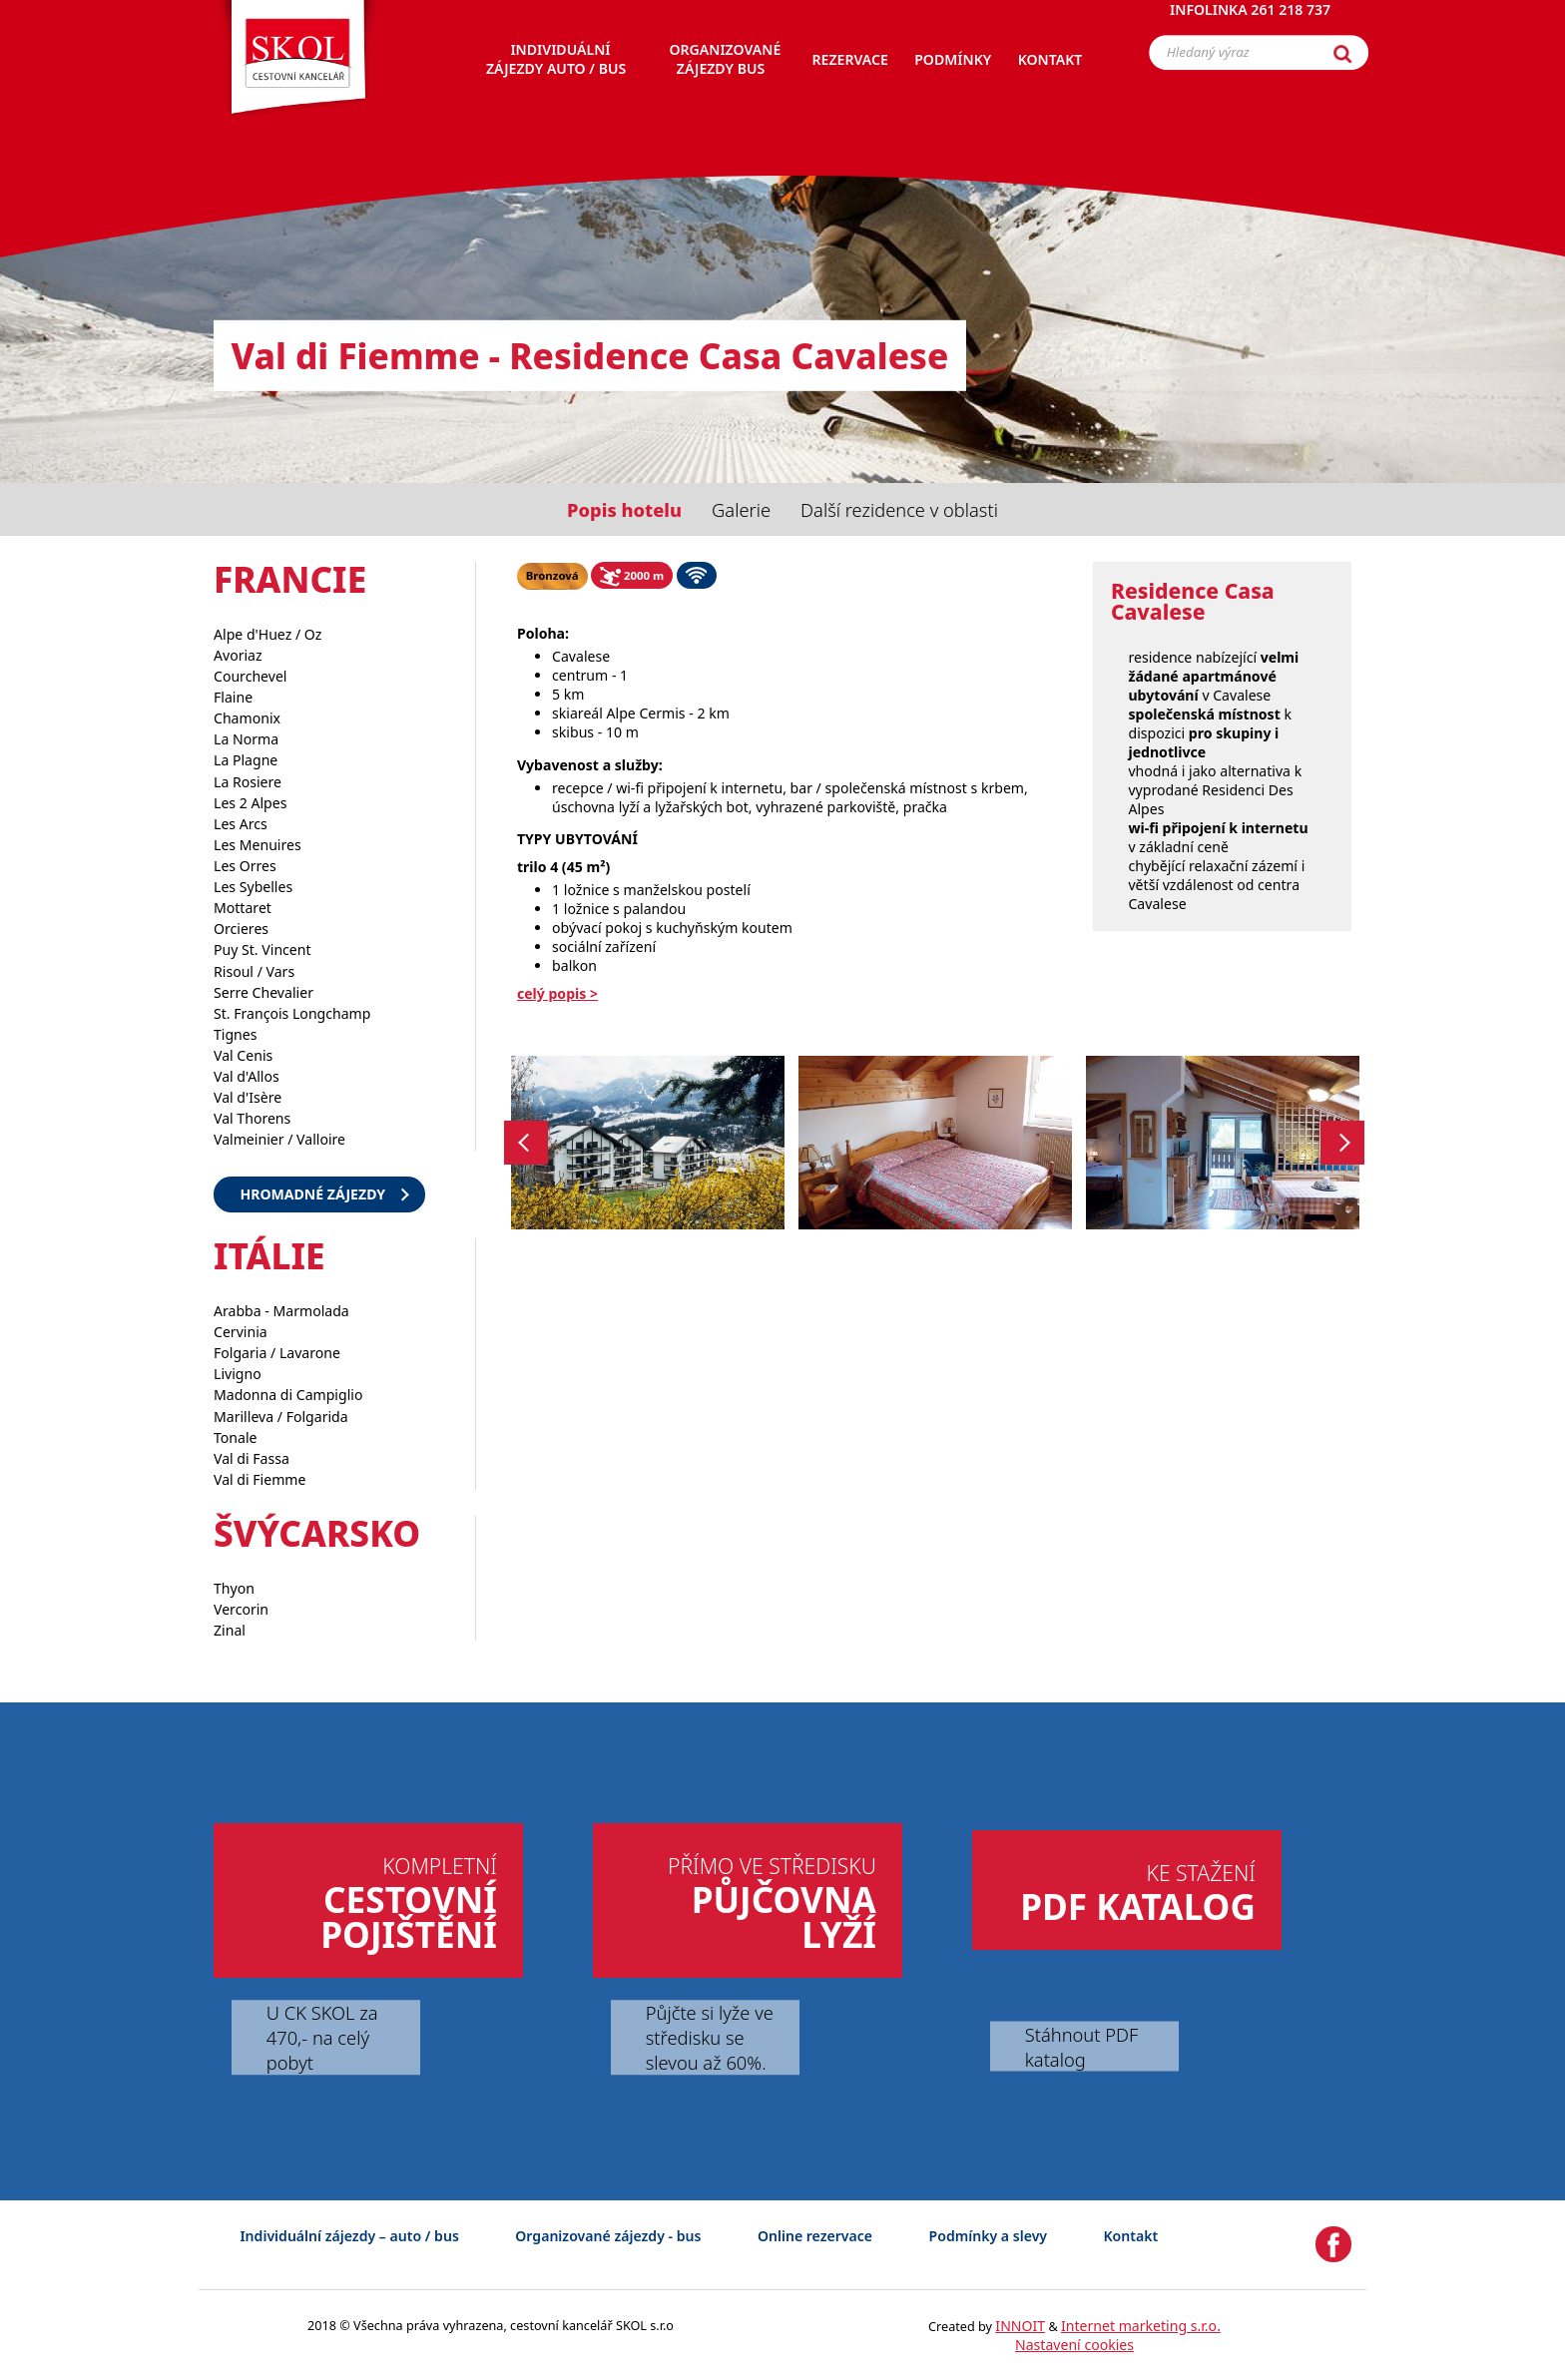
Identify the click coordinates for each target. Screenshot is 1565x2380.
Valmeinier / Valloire (279, 1139)
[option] (647, 1142)
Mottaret (242, 907)
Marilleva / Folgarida (281, 1416)
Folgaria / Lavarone (277, 1352)
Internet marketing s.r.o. (1141, 2325)
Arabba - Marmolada (281, 1310)
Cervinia (240, 1331)
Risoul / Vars (254, 971)
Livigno (237, 1373)
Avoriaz (238, 655)
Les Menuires (257, 844)
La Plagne (245, 759)
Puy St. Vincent (262, 949)
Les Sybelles (253, 886)
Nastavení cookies (1074, 2344)
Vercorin (241, 1609)
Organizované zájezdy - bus (608, 2235)
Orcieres (241, 928)
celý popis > (557, 993)
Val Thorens (252, 1118)
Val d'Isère (247, 1097)
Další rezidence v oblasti (899, 509)
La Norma (246, 738)
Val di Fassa (251, 1458)
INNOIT (1020, 2325)
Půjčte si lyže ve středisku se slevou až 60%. (710, 2038)
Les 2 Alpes (250, 802)
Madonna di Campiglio (288, 1394)
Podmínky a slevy (988, 2235)
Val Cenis (243, 1055)
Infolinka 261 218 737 (1250, 24)
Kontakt (1131, 2235)
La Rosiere (247, 781)
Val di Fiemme (259, 1479)
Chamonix (247, 718)
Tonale (236, 1437)
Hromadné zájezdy (312, 1194)
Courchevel (250, 676)
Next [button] (1342, 1142)
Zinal (230, 1630)
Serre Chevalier (263, 992)
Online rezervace (815, 2235)
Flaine (233, 697)
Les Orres (245, 865)
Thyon (234, 1588)
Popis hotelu (624, 509)
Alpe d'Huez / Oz (267, 634)
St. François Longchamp (292, 1013)
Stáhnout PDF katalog (1081, 2047)
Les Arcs (240, 823)
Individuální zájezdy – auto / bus (349, 2235)
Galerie (741, 509)
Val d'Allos (246, 1076)
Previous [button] (526, 1142)
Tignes (236, 1034)
